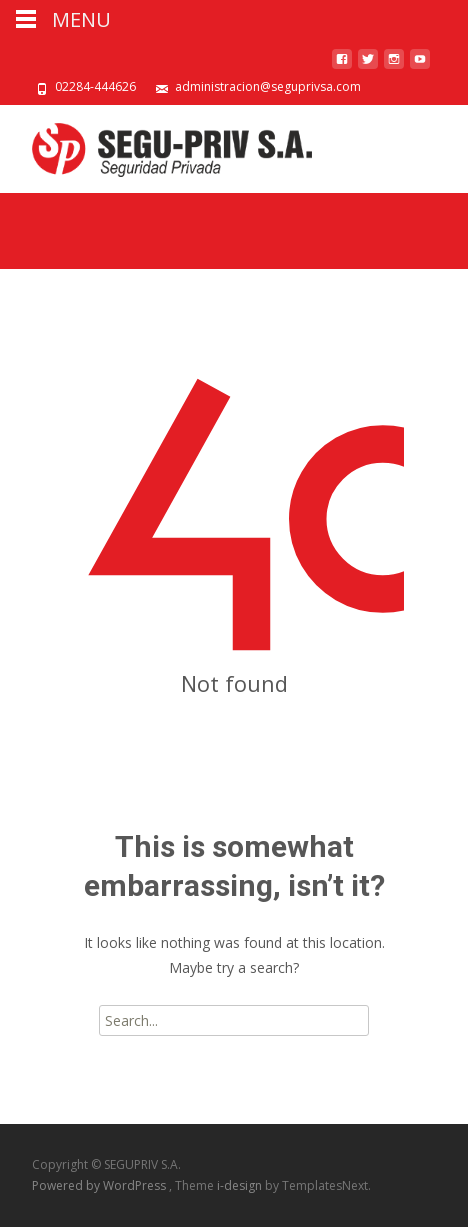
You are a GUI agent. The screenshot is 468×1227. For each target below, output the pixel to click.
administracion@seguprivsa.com (268, 86)
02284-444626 (95, 86)
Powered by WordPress (100, 1185)
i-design (241, 1185)
